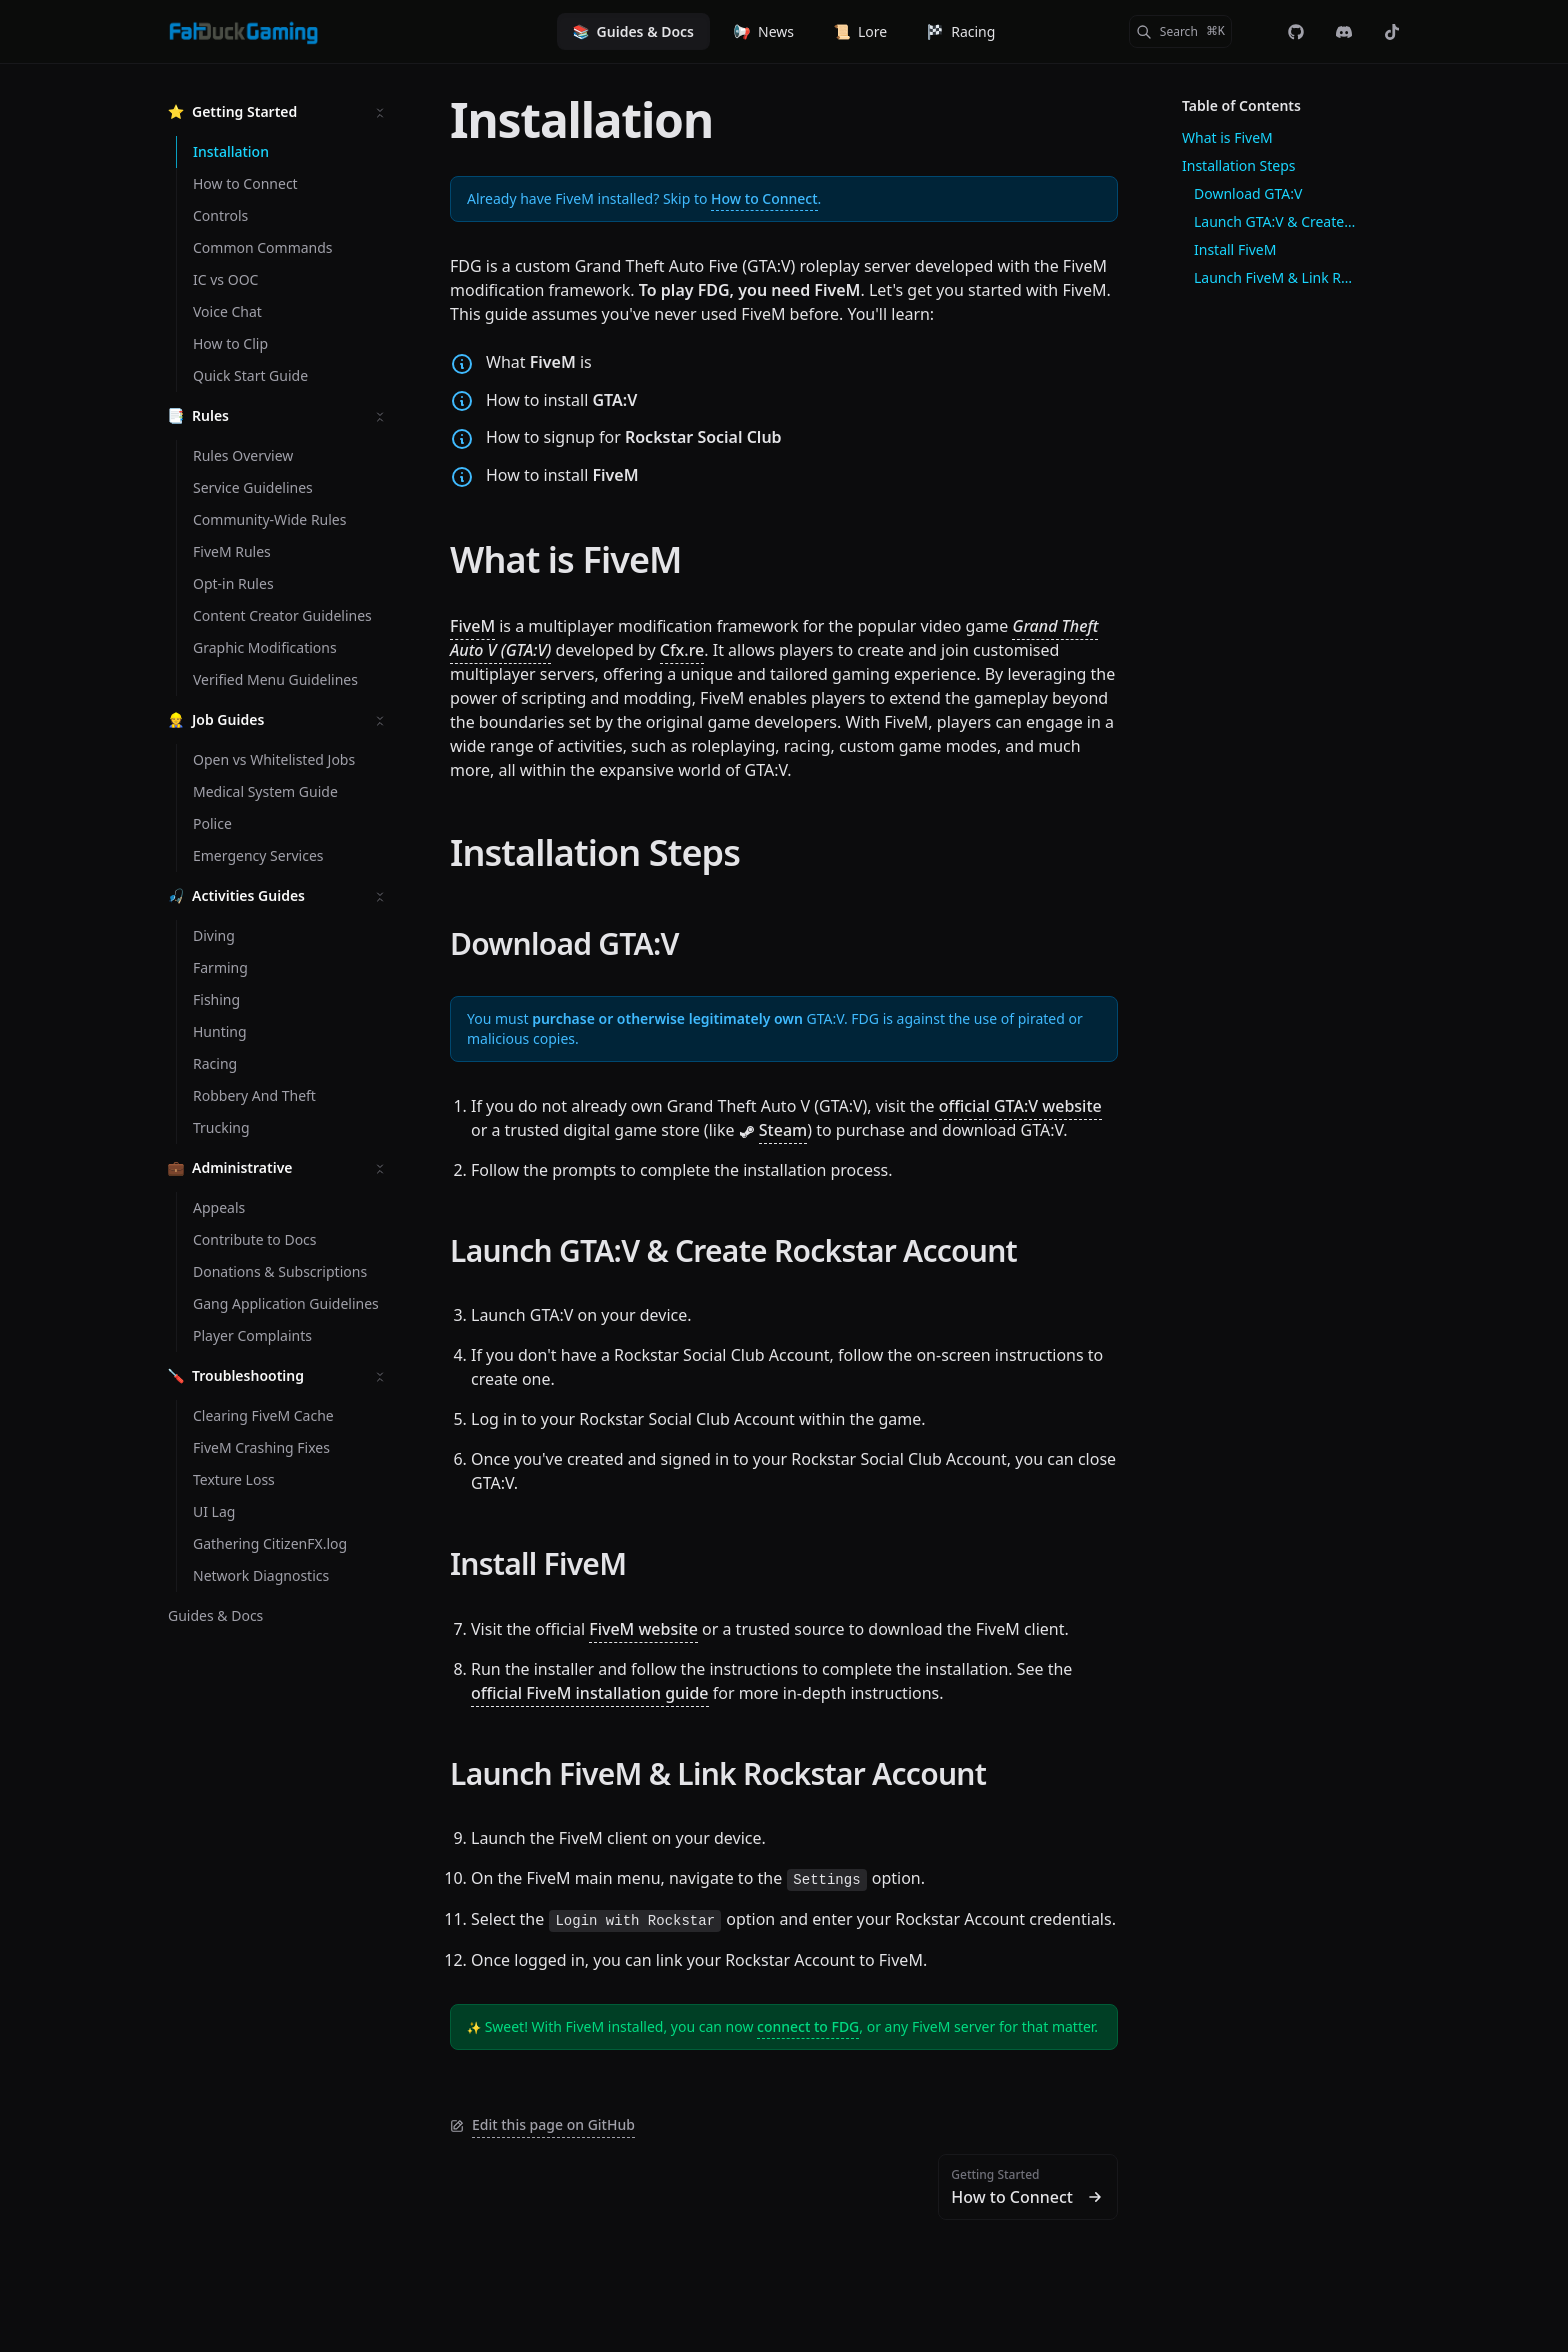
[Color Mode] (1256, 32)
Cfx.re (682, 650)
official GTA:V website (1020, 1106)
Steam (783, 1130)
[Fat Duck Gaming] (243, 32)
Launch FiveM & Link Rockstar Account (718, 1773)
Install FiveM (538, 1563)
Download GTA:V (564, 943)
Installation (581, 119)
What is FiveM (566, 559)
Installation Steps (595, 852)
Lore (860, 31)
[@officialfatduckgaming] (1392, 32)
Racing (961, 31)
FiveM (472, 626)
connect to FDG (808, 2026)
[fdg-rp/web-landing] (1296, 32)
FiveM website (643, 1629)
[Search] (1180, 31)
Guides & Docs (633, 31)
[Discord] (1344, 32)
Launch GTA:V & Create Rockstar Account (733, 1250)
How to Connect (764, 198)
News (764, 31)
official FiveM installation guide (590, 1693)
